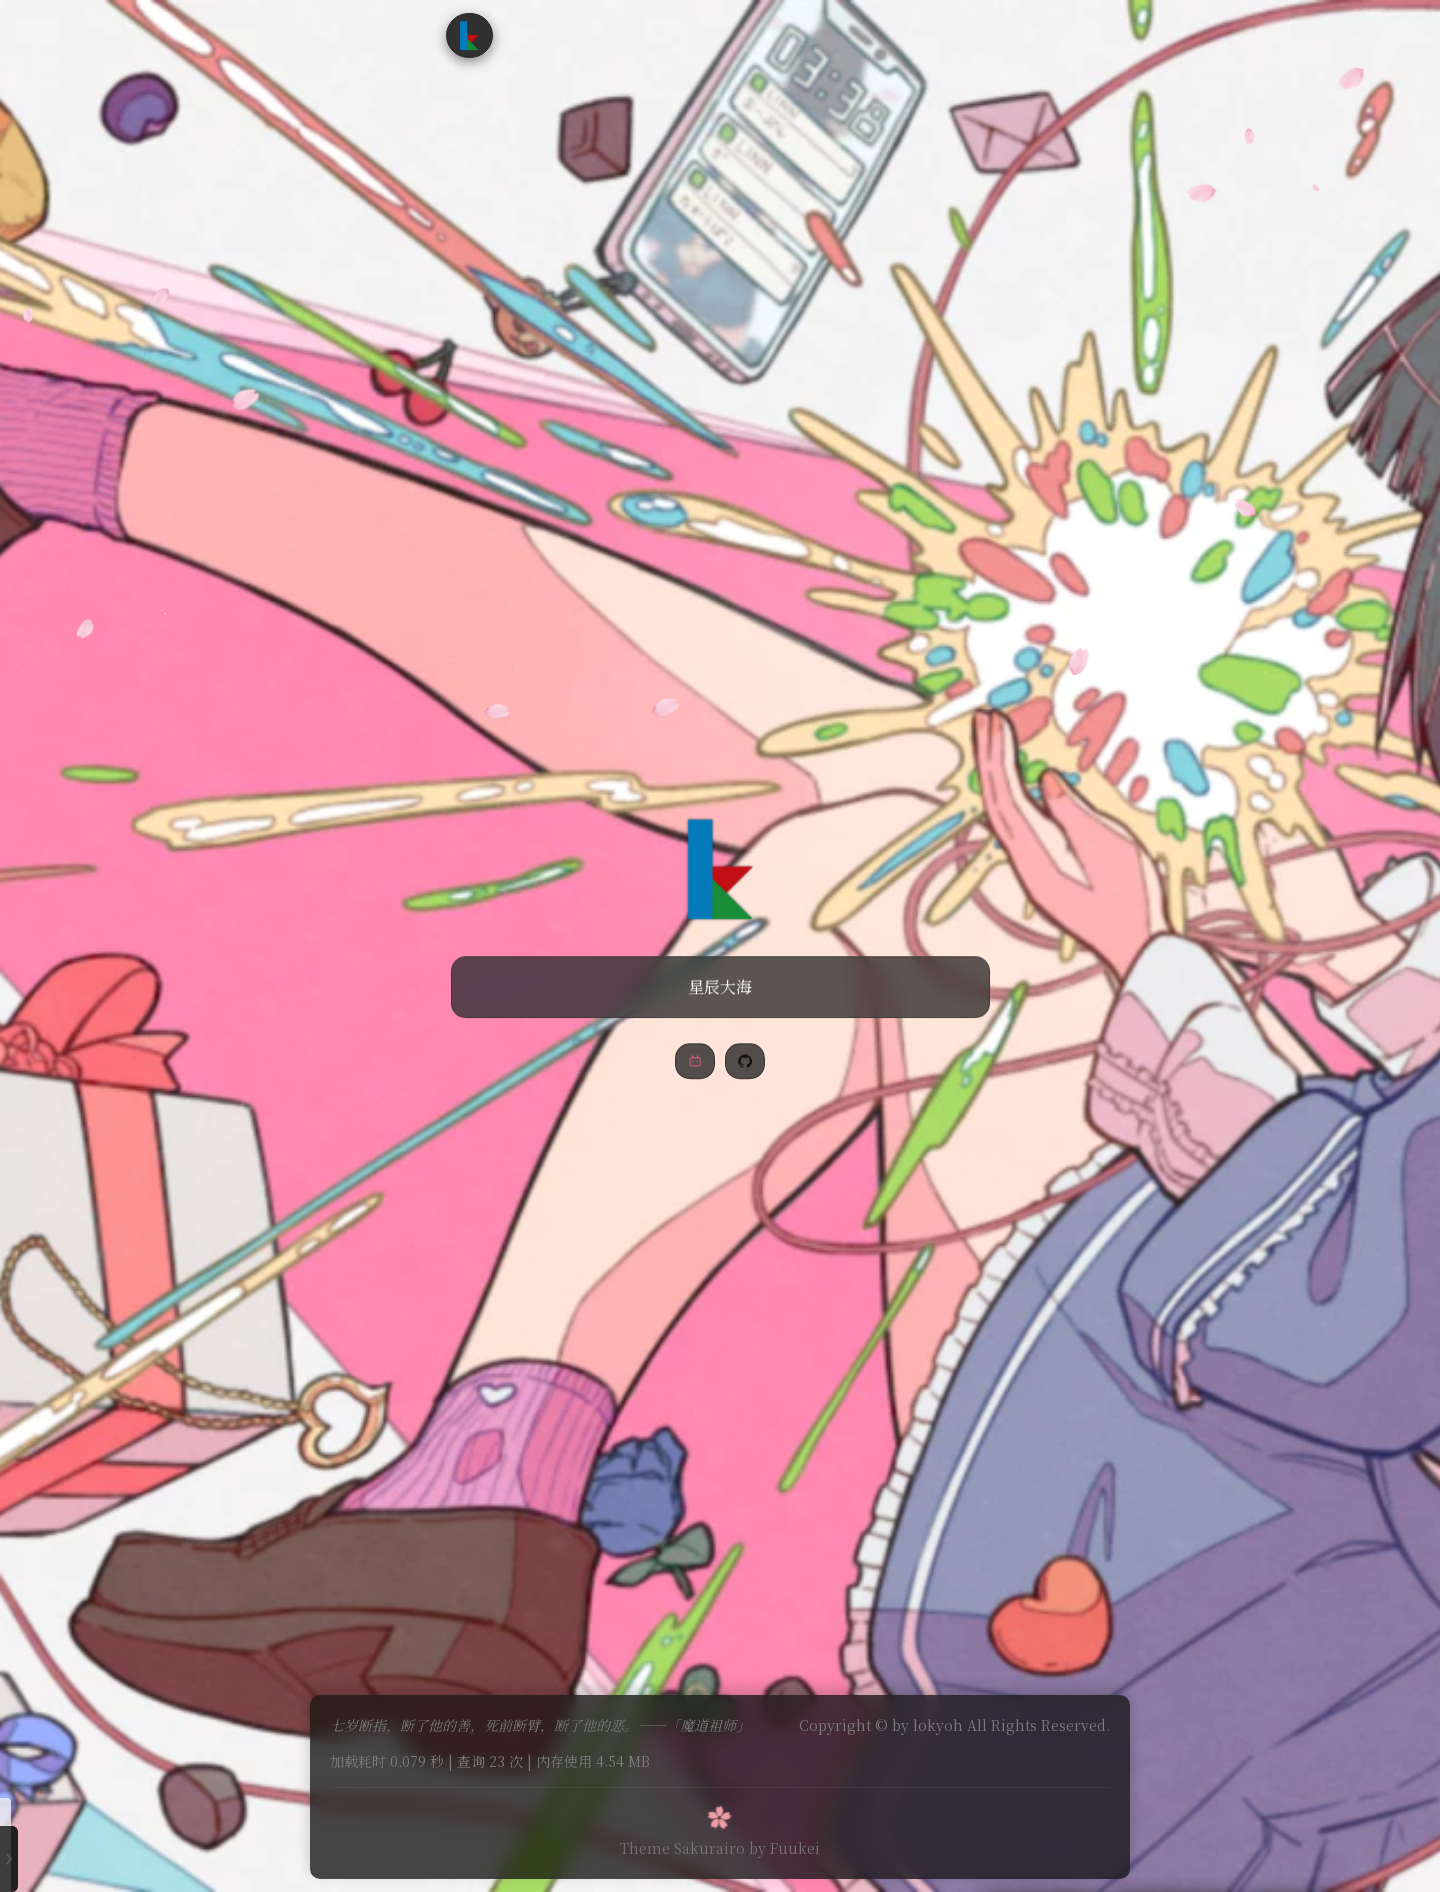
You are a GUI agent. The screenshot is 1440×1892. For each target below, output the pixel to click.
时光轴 (719, 34)
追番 (656, 34)
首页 (545, 34)
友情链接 (797, 34)
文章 (601, 34)
